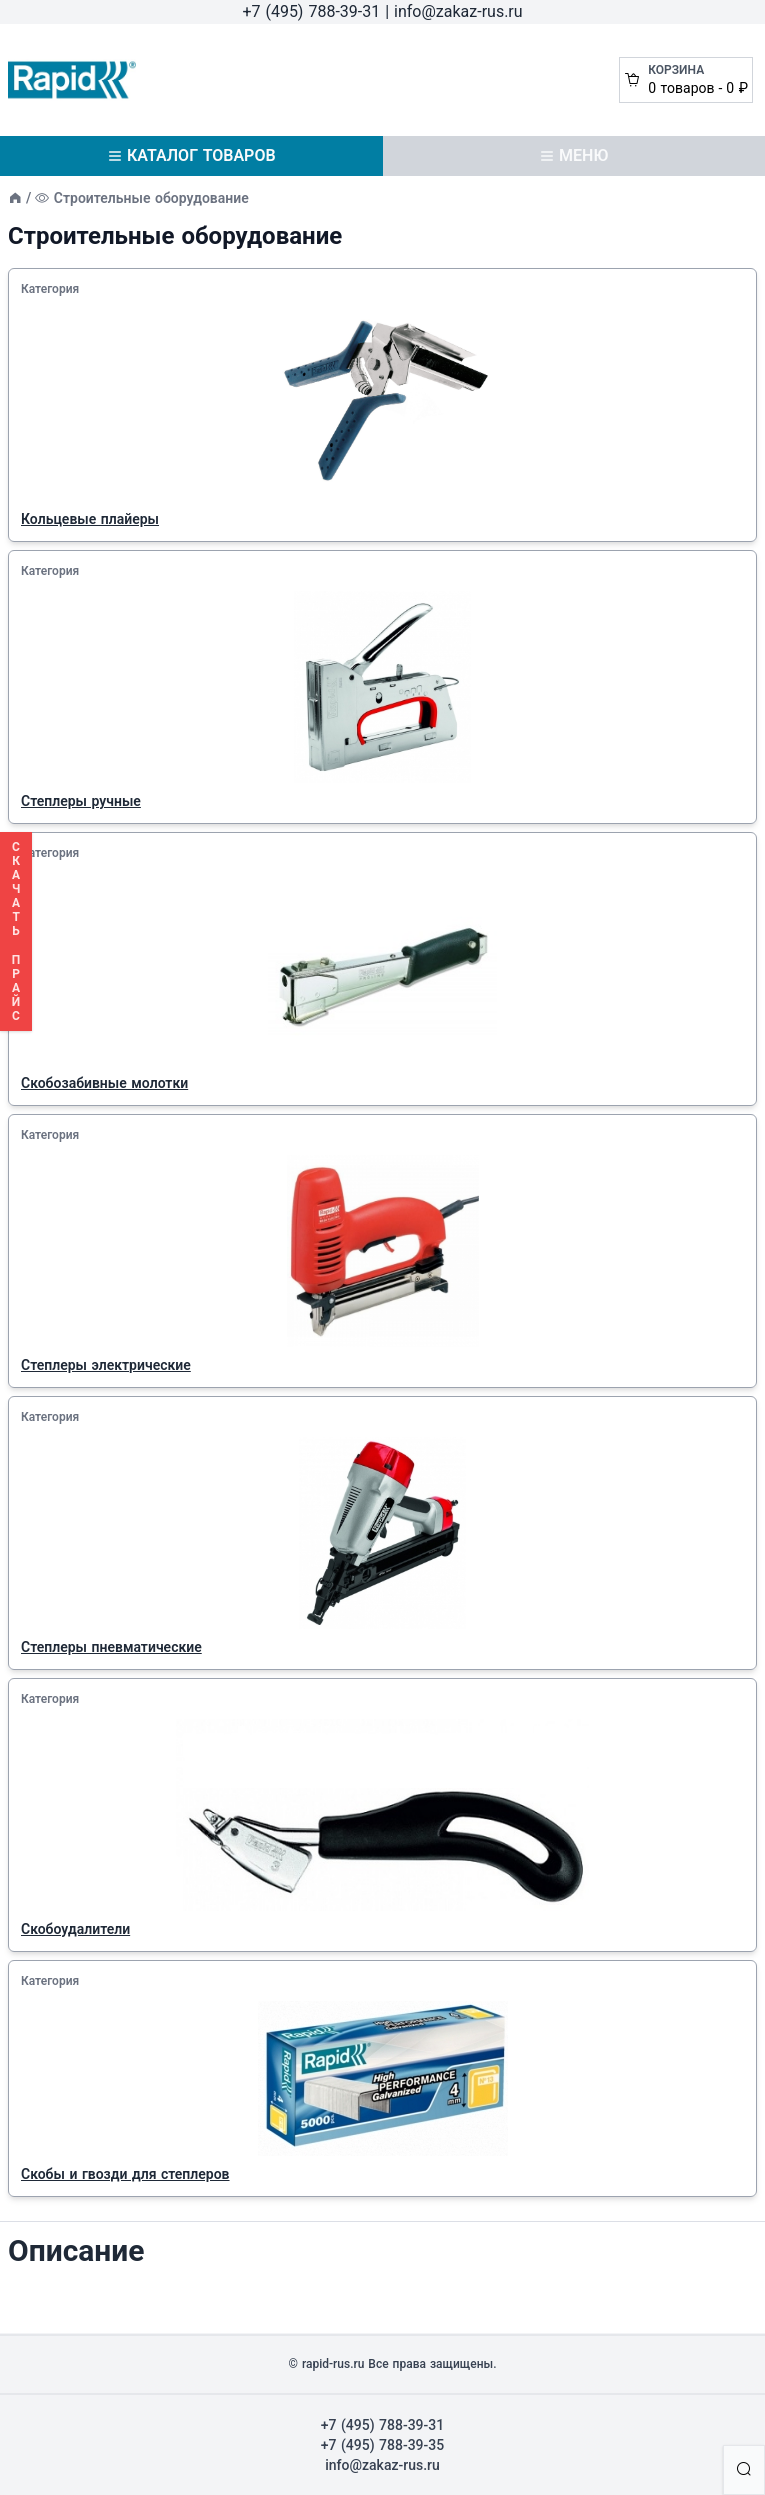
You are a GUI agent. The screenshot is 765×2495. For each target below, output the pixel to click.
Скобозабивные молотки (104, 1083)
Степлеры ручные (81, 801)
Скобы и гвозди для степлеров (125, 2174)
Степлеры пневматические (111, 1647)
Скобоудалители (75, 1929)
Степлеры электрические (106, 1365)
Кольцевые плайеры (90, 519)
